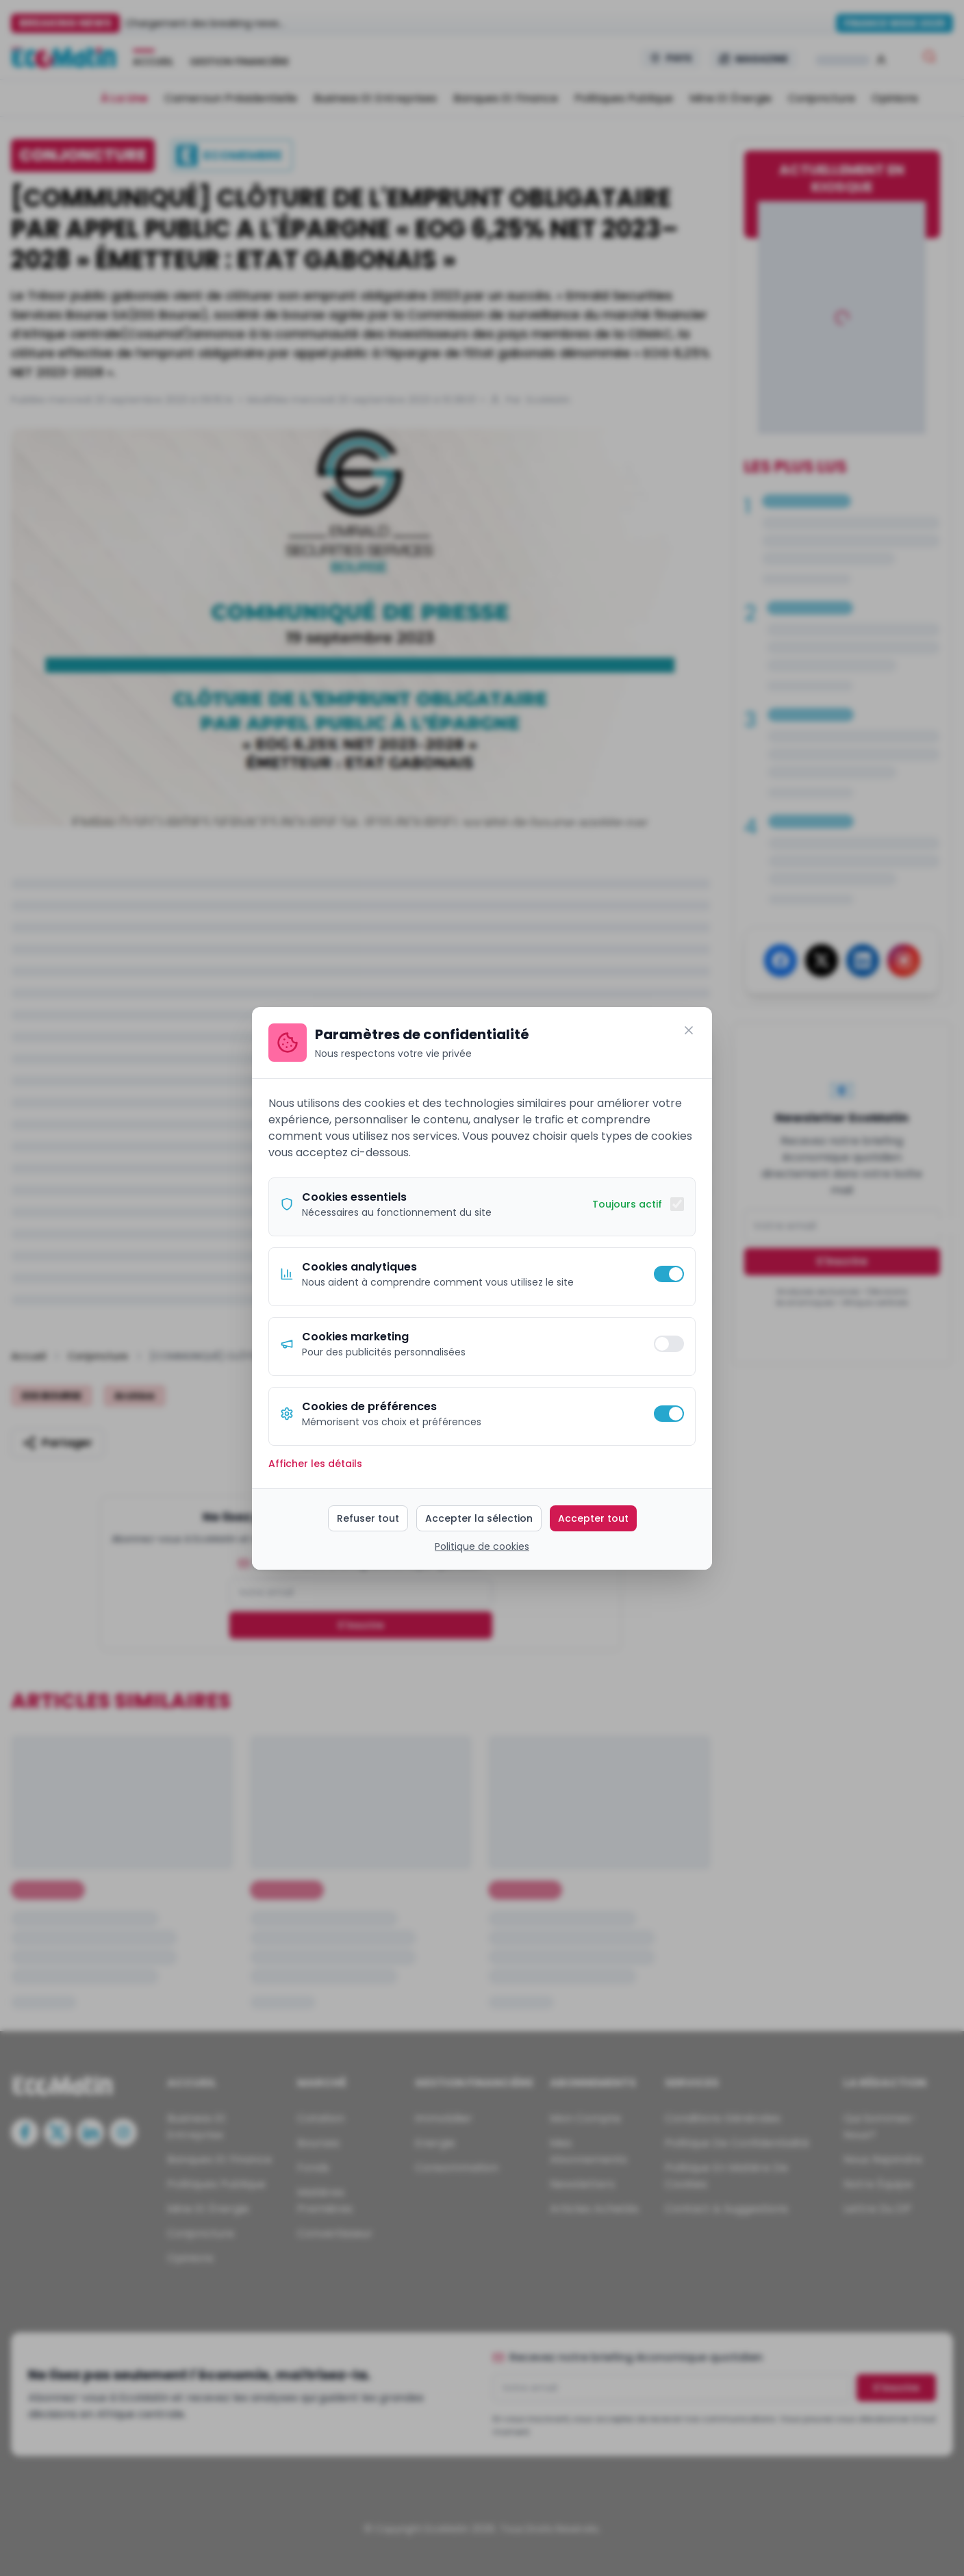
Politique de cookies (482, 1546)
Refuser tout (368, 1518)
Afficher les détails (315, 1463)
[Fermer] (688, 1030)
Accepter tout (593, 1518)
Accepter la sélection (479, 1518)
